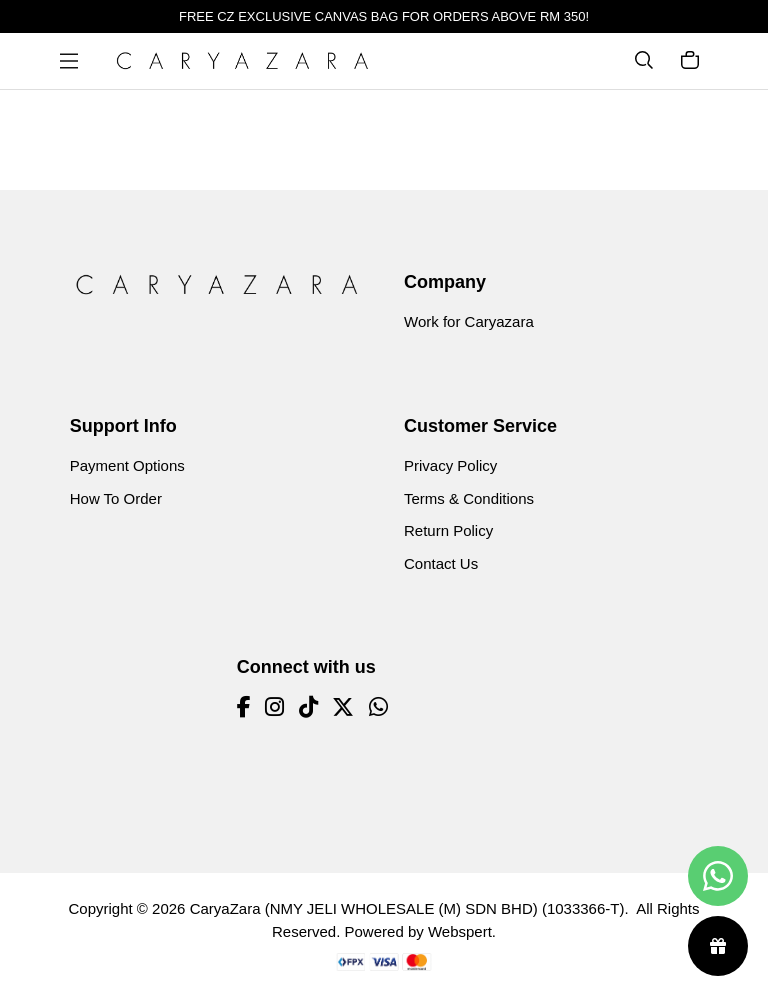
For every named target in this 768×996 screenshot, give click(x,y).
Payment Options (127, 465)
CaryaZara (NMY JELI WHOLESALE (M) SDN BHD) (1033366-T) (407, 908)
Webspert (460, 931)
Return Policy (448, 530)
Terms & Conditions (469, 498)
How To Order (116, 498)
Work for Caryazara (469, 321)
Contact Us (441, 563)
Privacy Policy (450, 465)
